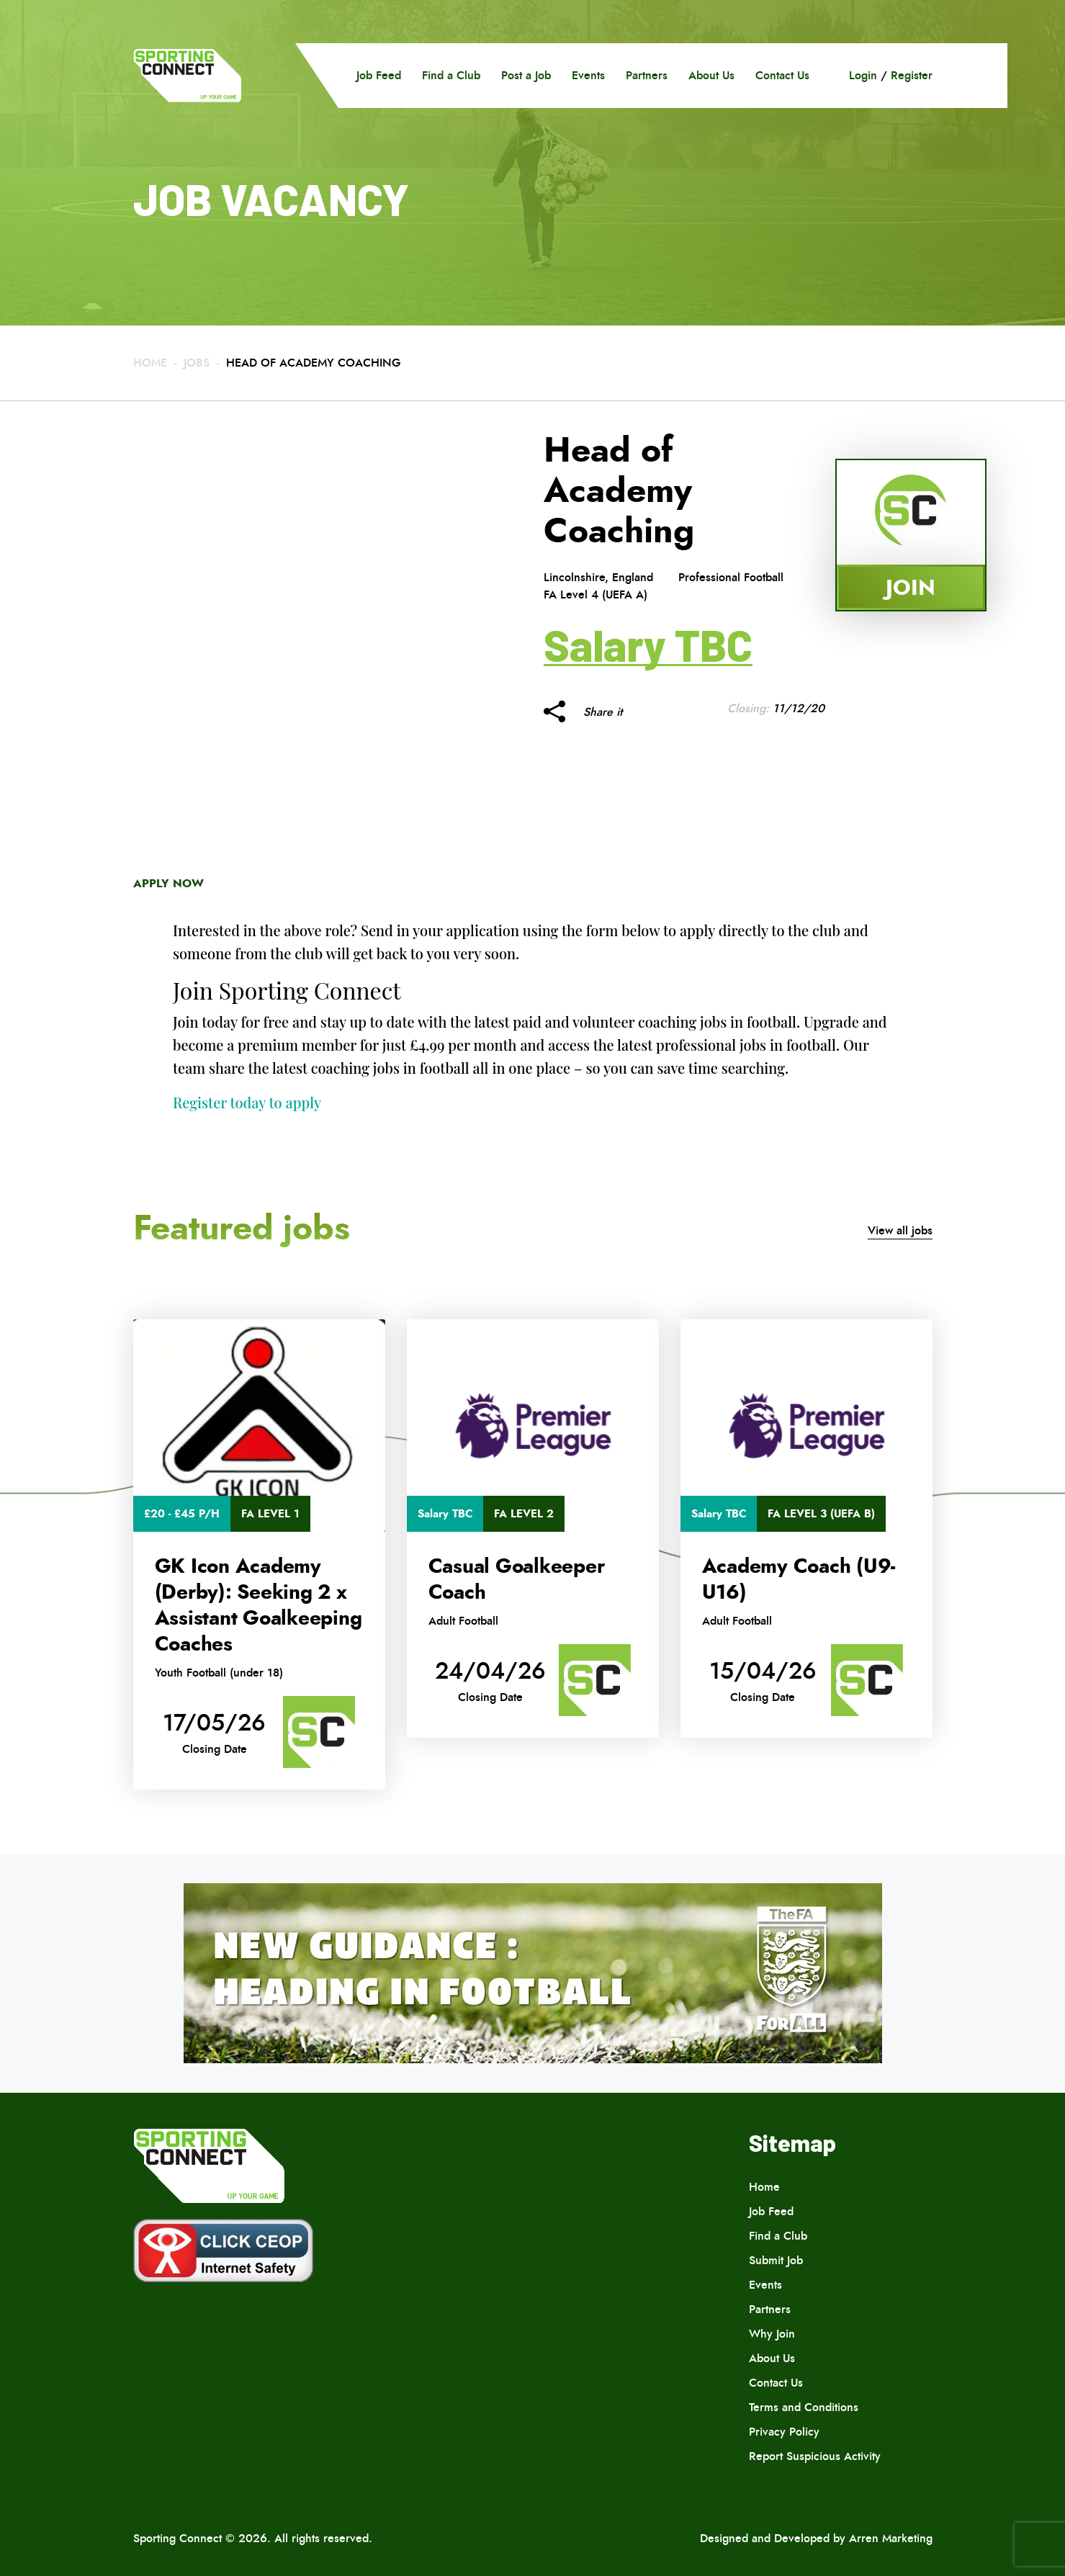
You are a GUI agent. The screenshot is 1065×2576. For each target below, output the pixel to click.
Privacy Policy (784, 2431)
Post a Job (526, 75)
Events (588, 75)
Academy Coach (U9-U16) (799, 1579)
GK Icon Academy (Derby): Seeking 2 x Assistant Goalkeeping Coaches (258, 1605)
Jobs (197, 362)
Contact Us (782, 75)
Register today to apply (247, 1102)
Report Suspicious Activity (815, 2456)
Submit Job (776, 2260)
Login (863, 75)
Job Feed (378, 75)
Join (910, 587)
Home (150, 362)
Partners (647, 75)
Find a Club (451, 75)
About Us (711, 75)
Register (912, 75)
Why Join (772, 2333)
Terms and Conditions (803, 2407)
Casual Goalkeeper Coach (516, 1579)
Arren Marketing (891, 2538)
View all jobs (900, 1230)
